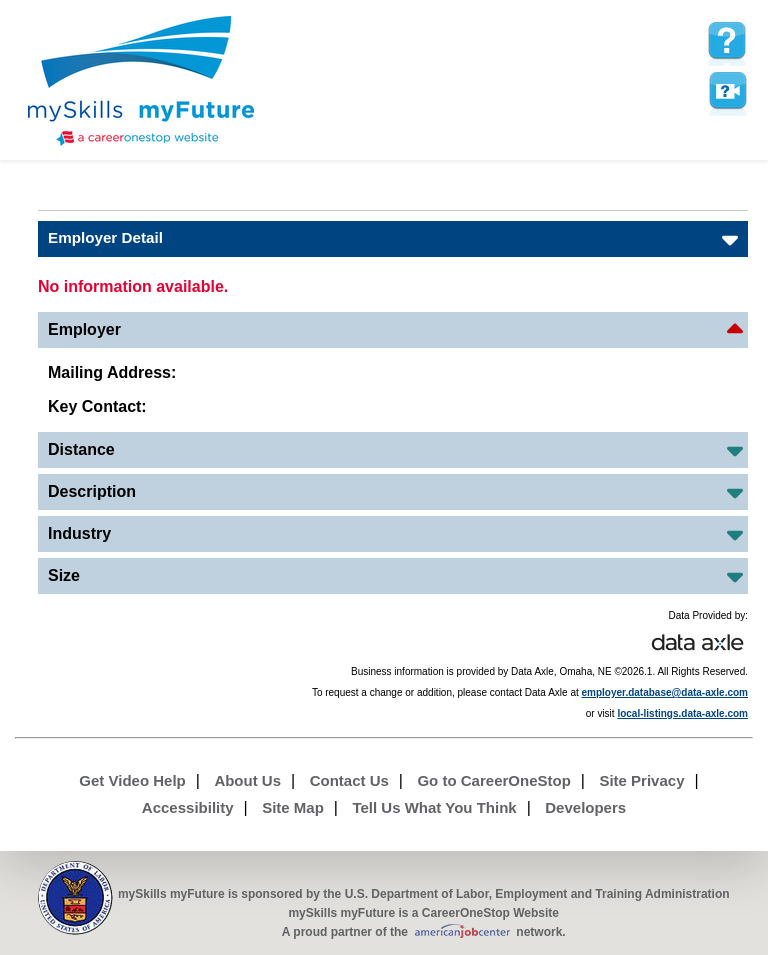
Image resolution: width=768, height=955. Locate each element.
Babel (51, 195)
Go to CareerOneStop (493, 780)
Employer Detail (105, 237)
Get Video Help (132, 780)
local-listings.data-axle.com (682, 713)
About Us (247, 780)
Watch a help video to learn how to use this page (727, 91)
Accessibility (188, 807)
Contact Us (349, 780)
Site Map (293, 807)
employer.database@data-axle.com (665, 692)
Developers (585, 807)
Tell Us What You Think (434, 807)
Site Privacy (641, 780)
